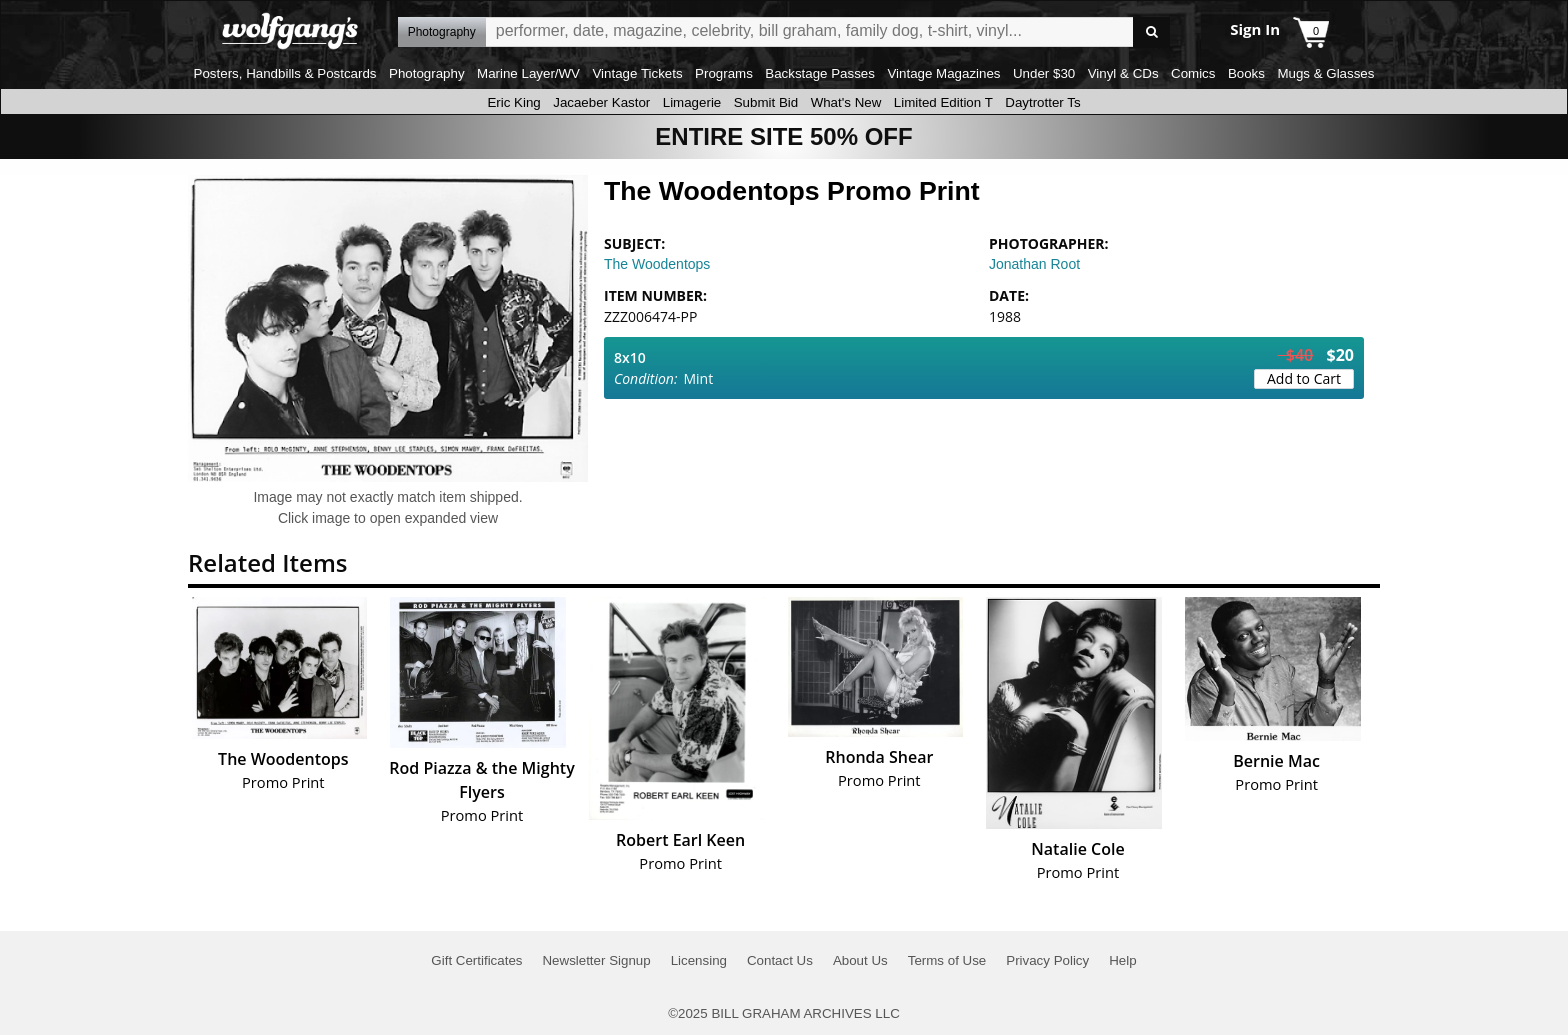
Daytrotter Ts (1042, 102)
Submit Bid (766, 102)
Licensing (699, 960)
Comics (1193, 73)
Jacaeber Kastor (601, 102)
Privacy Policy (1047, 960)
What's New (846, 102)
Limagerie (692, 102)
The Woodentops (657, 264)
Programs (724, 73)
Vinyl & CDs (1123, 73)
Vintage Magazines (943, 73)
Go (1151, 32)
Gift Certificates (476, 960)
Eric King (513, 102)
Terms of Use (947, 960)
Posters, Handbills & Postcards (285, 73)
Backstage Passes (820, 73)
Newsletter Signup (596, 960)
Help (1122, 960)
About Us (860, 960)
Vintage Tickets (637, 73)
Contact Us (780, 960)
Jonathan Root (1034, 264)
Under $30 (1044, 73)
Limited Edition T (943, 102)
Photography (427, 73)
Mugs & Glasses (1325, 73)
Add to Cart (1304, 378)
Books (1246, 73)
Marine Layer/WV (528, 73)
